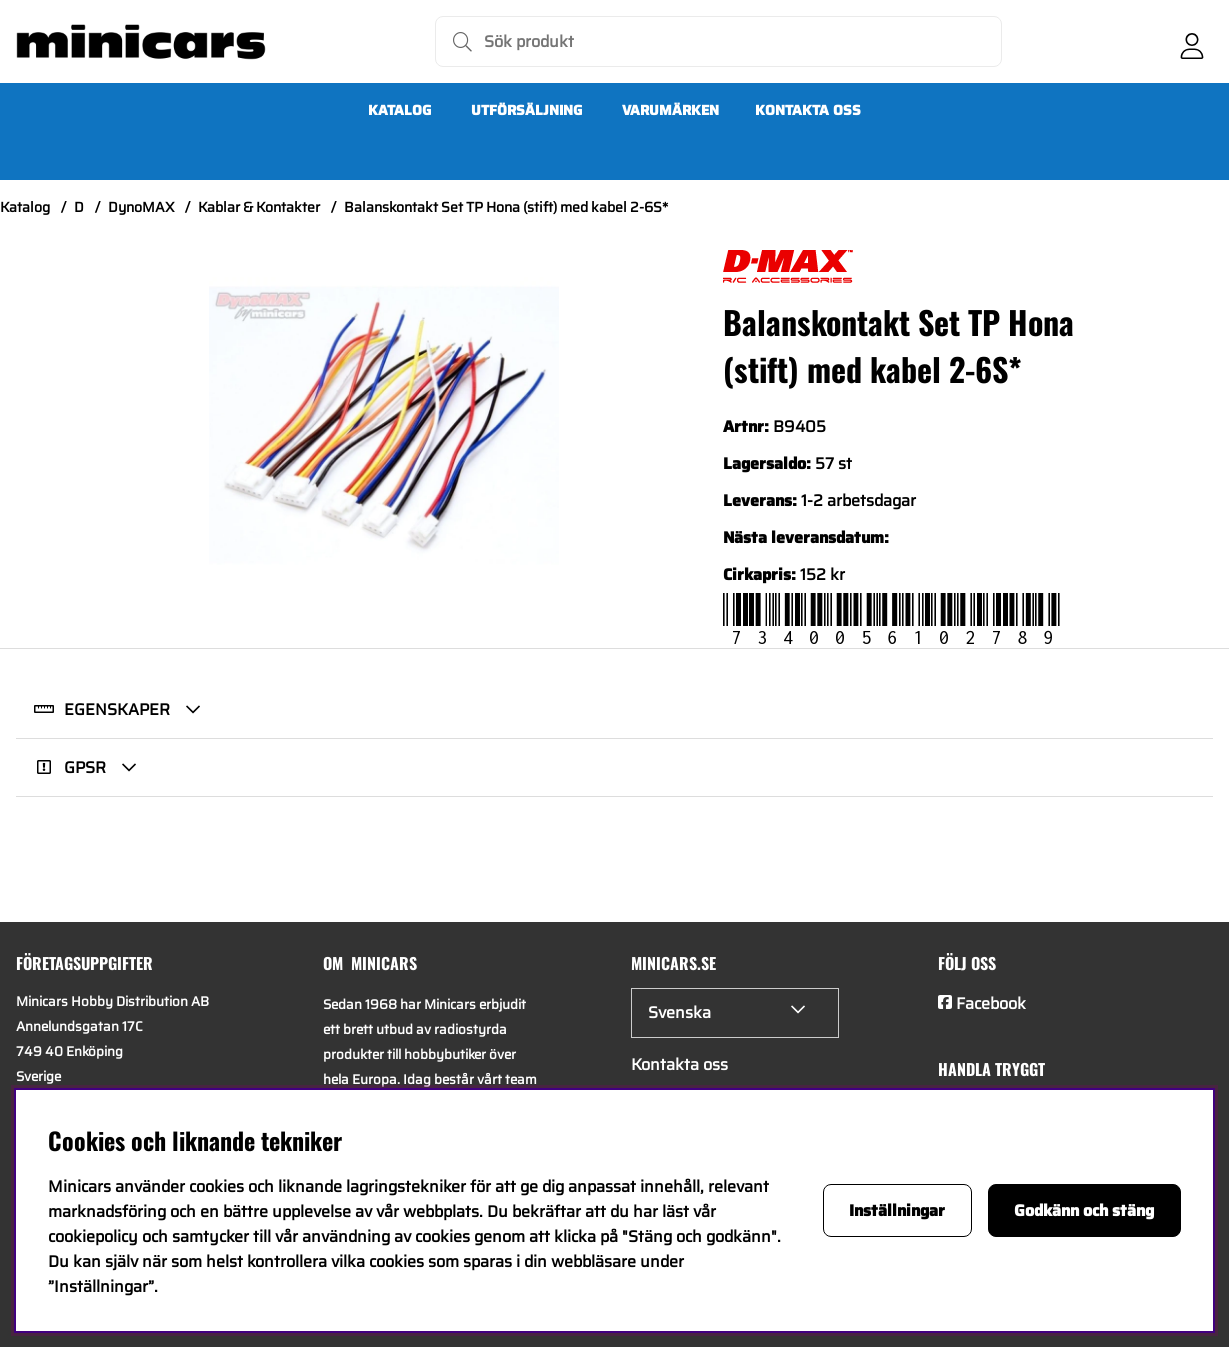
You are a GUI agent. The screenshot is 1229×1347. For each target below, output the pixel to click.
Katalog (399, 110)
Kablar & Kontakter (259, 207)
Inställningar (897, 1210)
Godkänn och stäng (1084, 1210)
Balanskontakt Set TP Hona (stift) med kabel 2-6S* (506, 207)
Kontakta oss (808, 110)
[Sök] (718, 41)
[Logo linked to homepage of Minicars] (141, 42)
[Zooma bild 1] (383, 425)
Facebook (991, 1003)
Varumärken (670, 110)
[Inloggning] (1192, 42)
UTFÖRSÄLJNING (526, 110)
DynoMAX (141, 207)
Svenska (679, 1012)
